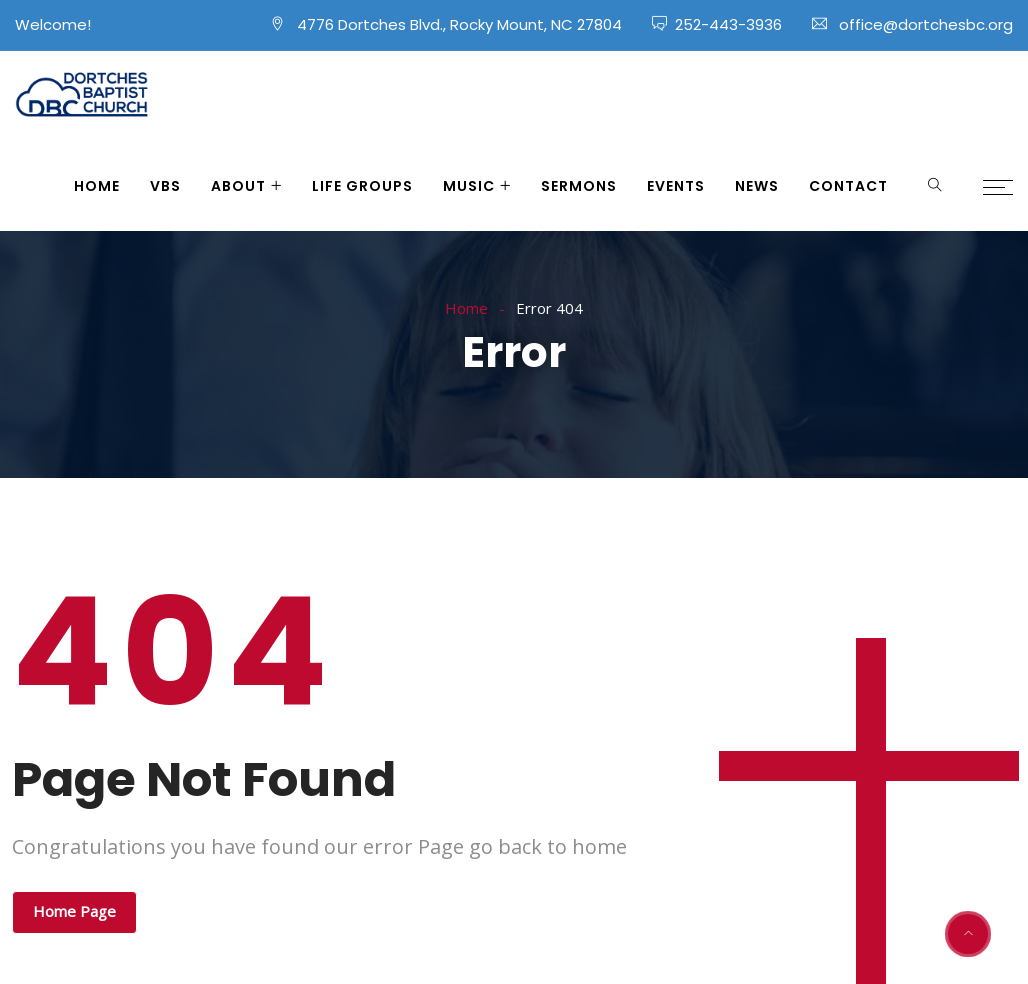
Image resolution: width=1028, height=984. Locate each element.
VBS (165, 186)
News (757, 186)
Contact (848, 186)
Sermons (579, 186)
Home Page (74, 911)
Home (97, 186)
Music (469, 186)
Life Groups (362, 186)
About (238, 186)
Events (676, 186)
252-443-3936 (728, 24)
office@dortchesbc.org (926, 24)
